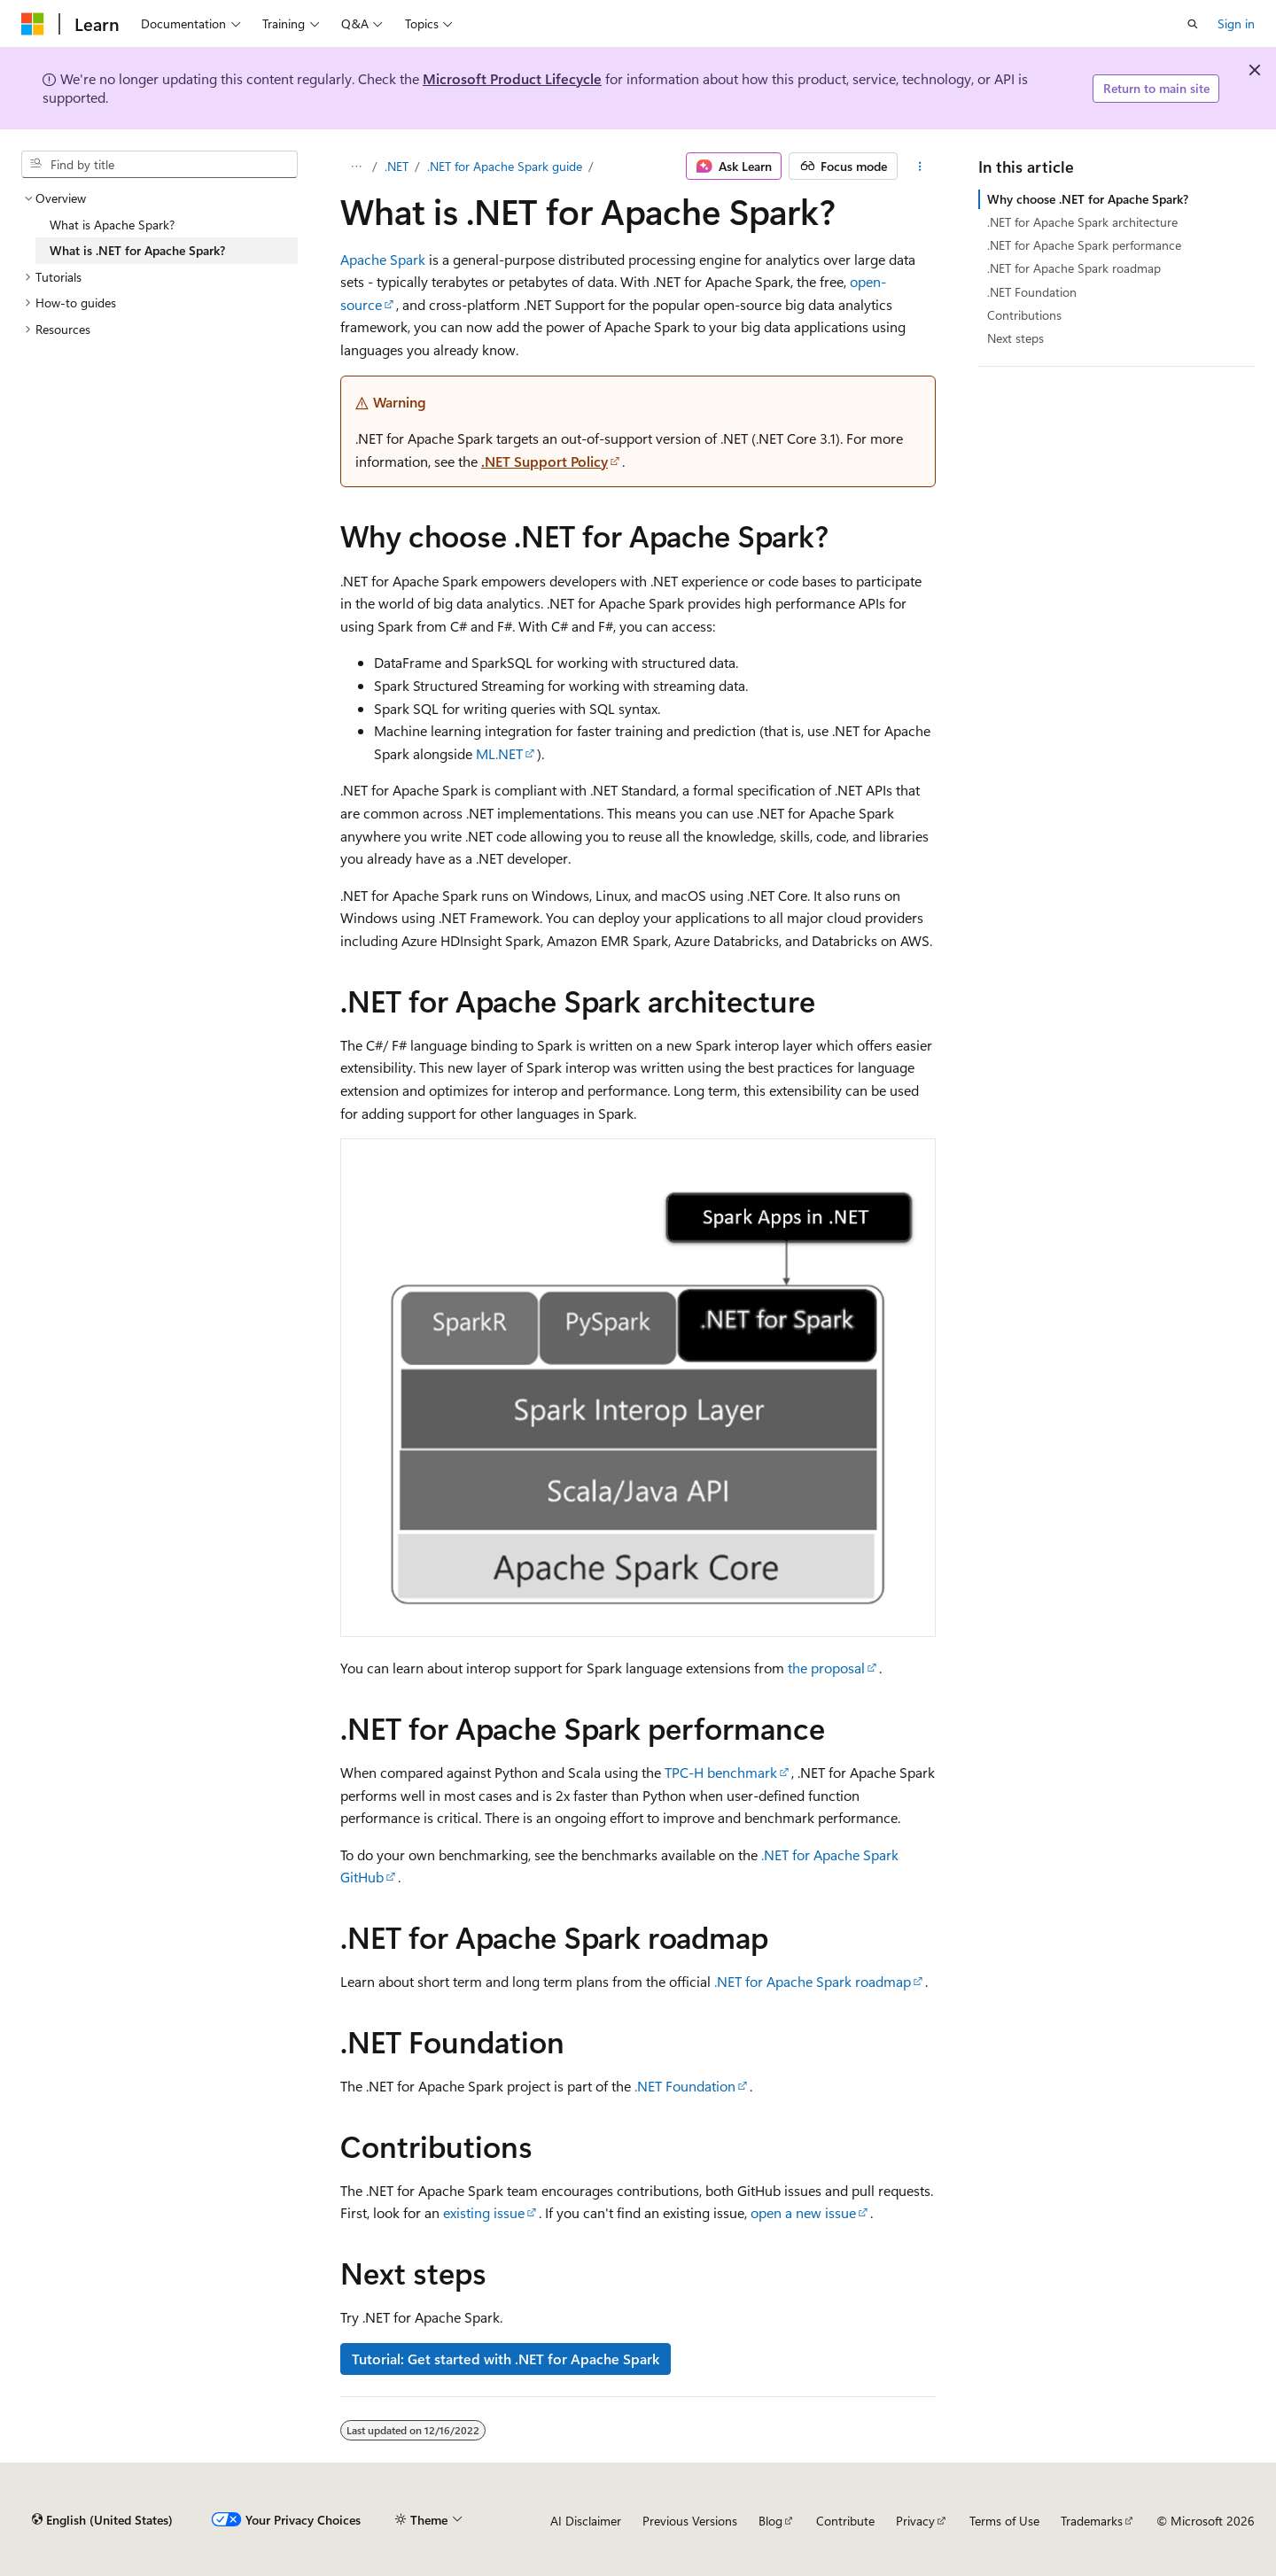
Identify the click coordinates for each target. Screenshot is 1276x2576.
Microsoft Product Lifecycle (512, 78)
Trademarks (1092, 2520)
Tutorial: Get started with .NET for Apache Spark (505, 2358)
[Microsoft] (32, 23)
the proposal (826, 1667)
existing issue (484, 2212)
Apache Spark (382, 259)
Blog (770, 2520)
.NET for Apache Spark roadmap (812, 1981)
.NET (396, 166)
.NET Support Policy (544, 461)
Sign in (1236, 23)
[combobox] (159, 165)
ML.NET (499, 753)
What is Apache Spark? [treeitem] (112, 224)
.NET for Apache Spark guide (504, 166)
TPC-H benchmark (721, 1772)
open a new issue (803, 2212)
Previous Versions (689, 2520)
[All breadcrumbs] (355, 166)
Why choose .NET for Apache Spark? (1087, 198)
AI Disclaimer (585, 2520)
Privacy (915, 2520)
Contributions (1024, 314)
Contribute (845, 2520)
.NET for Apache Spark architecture (1082, 221)
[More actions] (920, 166)
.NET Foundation (684, 2085)
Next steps (1015, 338)
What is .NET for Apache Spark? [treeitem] (137, 250)
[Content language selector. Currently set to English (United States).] (102, 2520)
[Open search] (1192, 24)
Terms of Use (1004, 2520)
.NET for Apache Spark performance (1084, 245)
